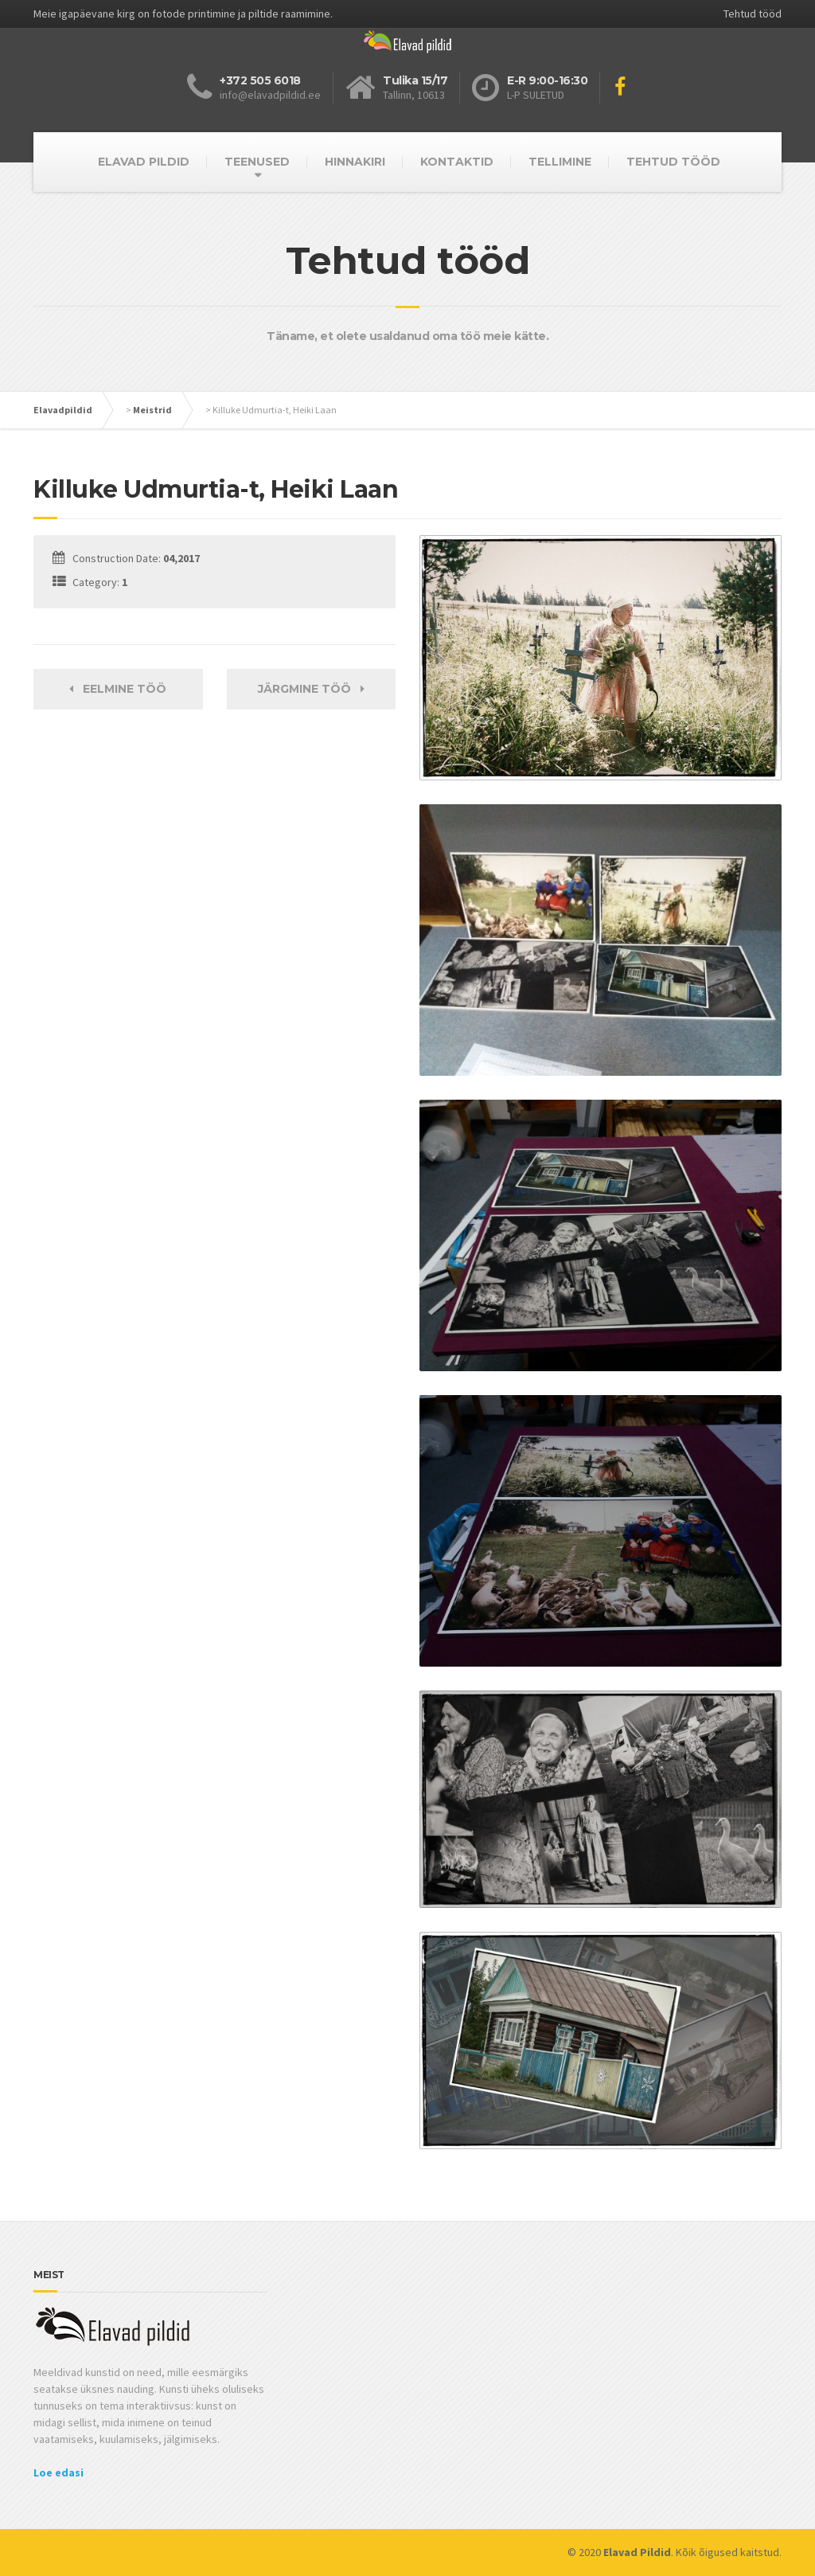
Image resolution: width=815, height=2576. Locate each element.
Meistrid (152, 410)
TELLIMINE (559, 161)
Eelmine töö (117, 689)
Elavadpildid (62, 410)
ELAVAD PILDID (143, 161)
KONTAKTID (456, 161)
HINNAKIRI (355, 161)
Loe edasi (58, 2472)
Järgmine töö (311, 689)
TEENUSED (257, 161)
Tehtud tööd (752, 13)
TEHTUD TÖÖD (673, 161)
